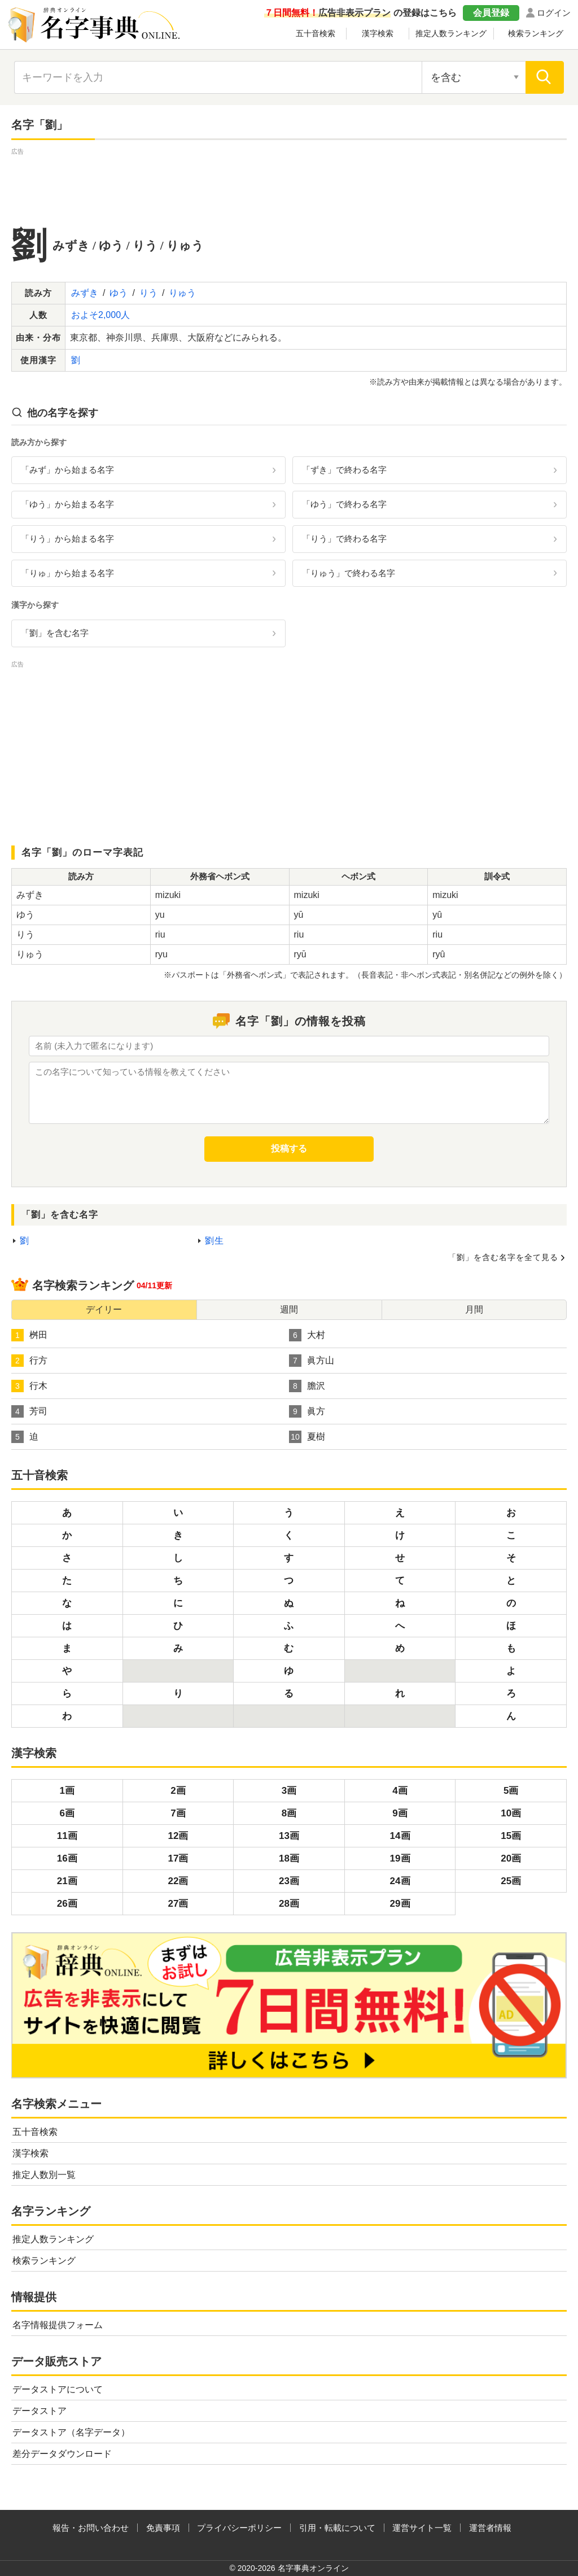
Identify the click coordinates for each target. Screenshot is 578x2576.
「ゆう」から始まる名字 (67, 504)
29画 (400, 1903)
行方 (29, 1360)
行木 (29, 1386)
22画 (178, 1881)
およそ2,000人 (100, 315)
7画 (177, 1813)
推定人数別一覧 (44, 2175)
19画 (400, 1858)
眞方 (307, 1411)
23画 (289, 1881)
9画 (399, 1813)
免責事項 (163, 2527)
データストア (39, 2411)
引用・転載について (337, 2527)
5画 (510, 1790)
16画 (67, 1858)
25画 (511, 1881)
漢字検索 (377, 33)
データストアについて (57, 2389)
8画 (289, 1813)
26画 (67, 1903)
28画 (289, 1903)
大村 (307, 1335)
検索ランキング (535, 33)
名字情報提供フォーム (57, 2325)
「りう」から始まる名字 (67, 538)
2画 (177, 1790)
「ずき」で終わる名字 (344, 469)
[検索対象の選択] (474, 77)
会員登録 (491, 13)
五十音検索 (315, 33)
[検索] (545, 77)
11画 (67, 1835)
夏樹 (307, 1437)
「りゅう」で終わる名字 (348, 573)
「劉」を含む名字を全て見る (503, 1257)
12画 (178, 1835)
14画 (400, 1835)
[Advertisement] (289, 183)
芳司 (29, 1411)
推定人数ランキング (451, 33)
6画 (67, 1813)
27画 (178, 1903)
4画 (399, 1790)
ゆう (119, 293)
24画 (400, 1881)
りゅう (182, 293)
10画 (511, 1813)
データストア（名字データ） (71, 2432)
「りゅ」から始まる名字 (67, 573)
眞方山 (311, 1360)
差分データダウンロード (62, 2454)
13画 (289, 1835)
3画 (289, 1790)
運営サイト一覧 (422, 2527)
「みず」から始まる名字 (67, 469)
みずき (84, 293)
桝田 (29, 1335)
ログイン (554, 13)
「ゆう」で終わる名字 (344, 504)
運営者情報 (490, 2527)
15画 (511, 1835)
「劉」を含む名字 (55, 633)
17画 (178, 1858)
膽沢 (307, 1386)
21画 (67, 1881)
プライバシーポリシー (239, 2527)
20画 (511, 1858)
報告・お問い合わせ (90, 2527)
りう (148, 293)
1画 (67, 1790)
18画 (289, 1858)
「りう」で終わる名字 (344, 538)
